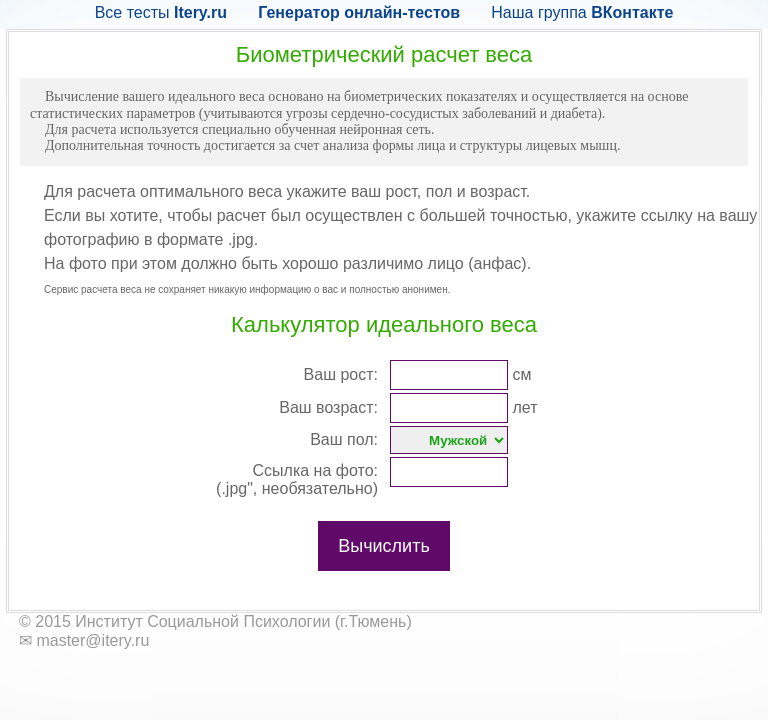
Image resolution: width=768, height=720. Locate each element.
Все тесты (161, 12)
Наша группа (582, 12)
